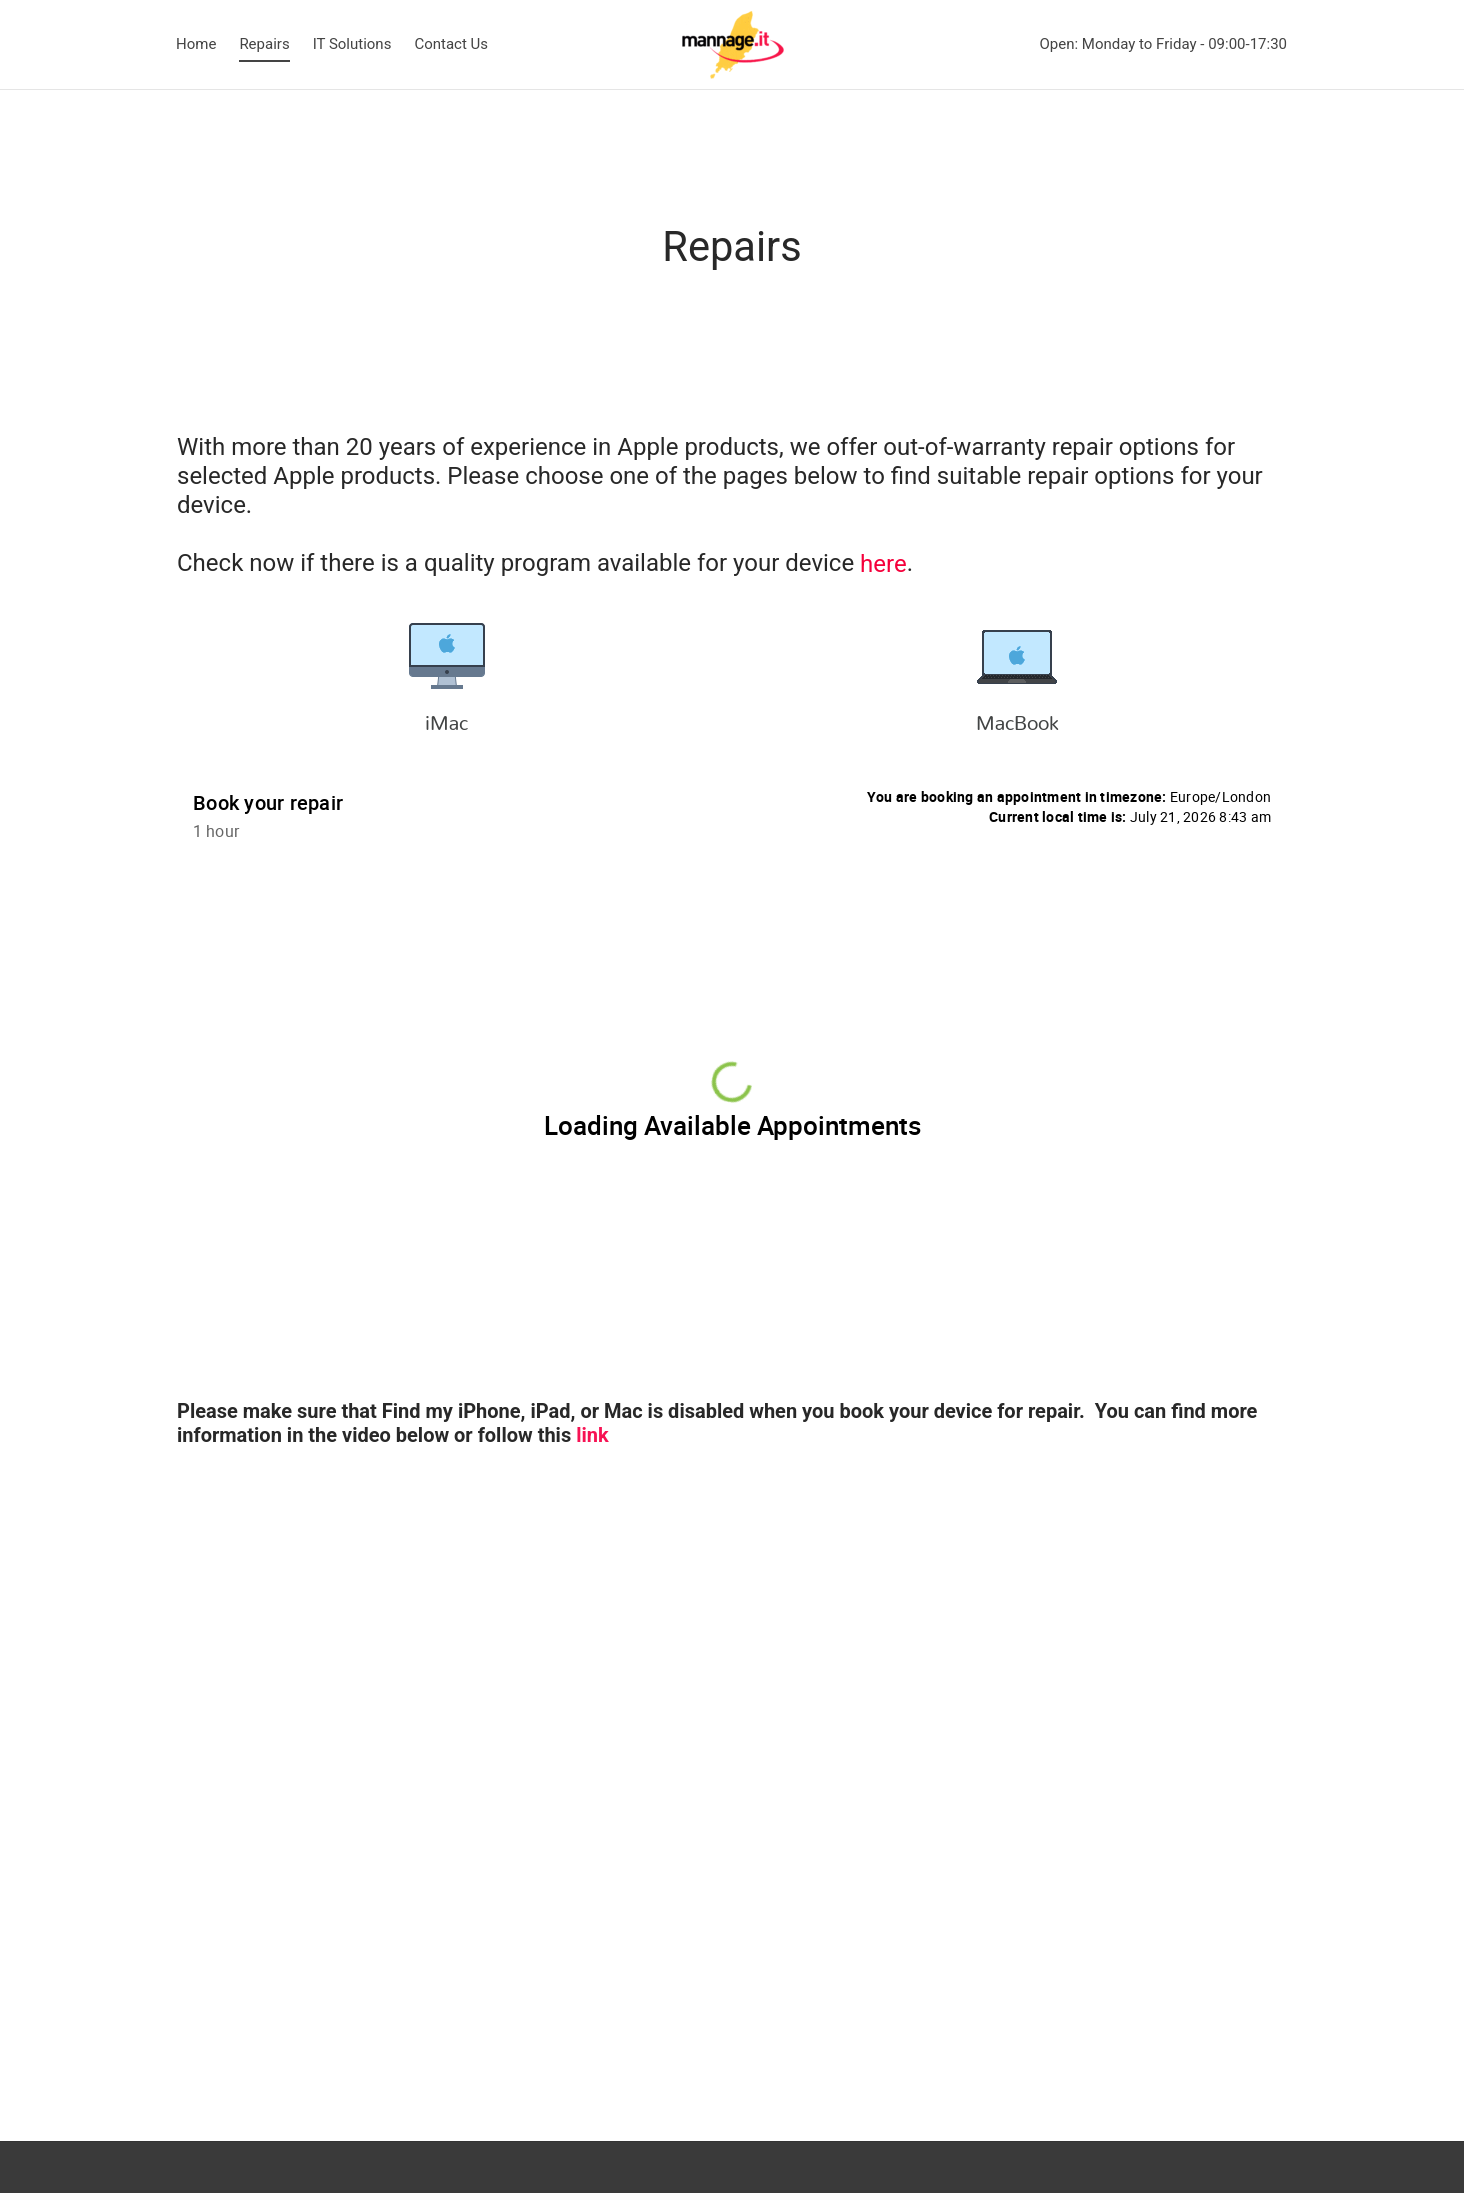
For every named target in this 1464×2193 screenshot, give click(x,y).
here (883, 564)
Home (196, 44)
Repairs (264, 44)
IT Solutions (352, 44)
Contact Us (451, 44)
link (592, 1435)
